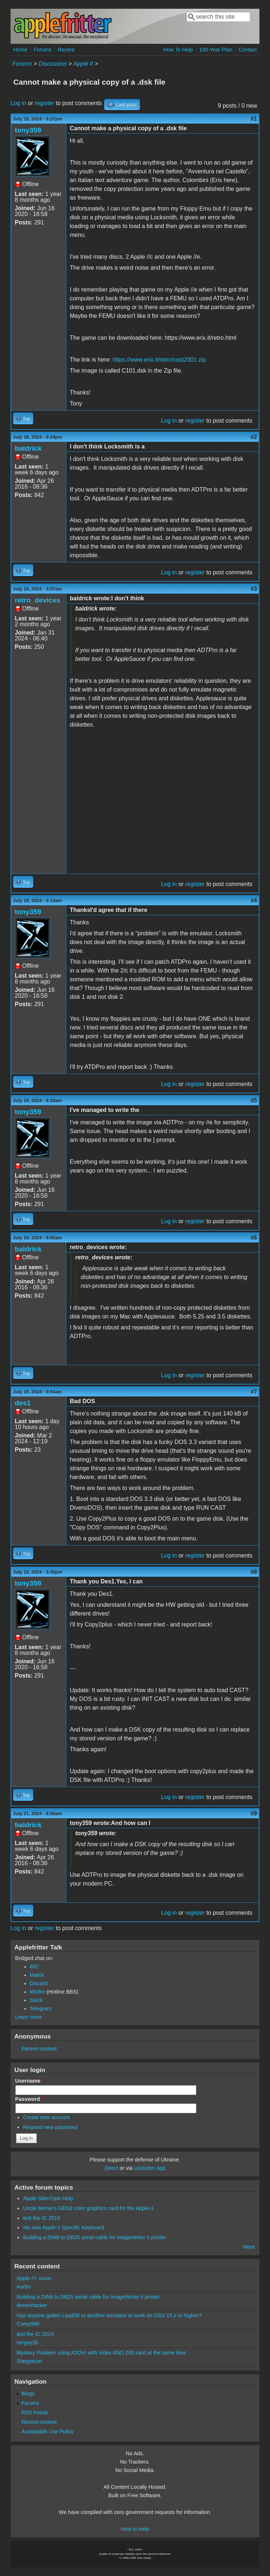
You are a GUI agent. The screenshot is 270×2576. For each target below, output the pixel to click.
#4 (254, 900)
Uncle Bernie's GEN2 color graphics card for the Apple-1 (88, 2208)
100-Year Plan (215, 50)
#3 (254, 589)
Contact (248, 50)
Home (20, 50)
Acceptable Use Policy (47, 2431)
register (44, 103)
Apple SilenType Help (48, 2198)
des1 (23, 1403)
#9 (254, 1813)
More (249, 2247)
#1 (254, 119)
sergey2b (27, 2342)
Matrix (37, 1975)
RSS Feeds (34, 2412)
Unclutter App (149, 2168)
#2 (254, 437)
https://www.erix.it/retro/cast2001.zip (159, 360)
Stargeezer (29, 2361)
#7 (254, 1392)
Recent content (39, 2049)
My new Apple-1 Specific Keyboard (63, 2227)
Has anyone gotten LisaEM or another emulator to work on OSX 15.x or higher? (109, 2315)
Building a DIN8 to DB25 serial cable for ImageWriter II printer (94, 2237)
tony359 (28, 130)
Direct (111, 2168)
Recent (66, 50)
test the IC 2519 (41, 2218)
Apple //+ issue (34, 2278)
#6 (254, 1238)
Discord (39, 1983)
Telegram (40, 2008)
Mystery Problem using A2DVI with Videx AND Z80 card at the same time (101, 2353)
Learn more (28, 2017)
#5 (254, 1100)
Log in (19, 103)
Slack (36, 2000)
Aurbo (24, 2287)
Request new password (50, 2127)
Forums (42, 50)
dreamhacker (32, 2305)
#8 (254, 1572)
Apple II (83, 64)
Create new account (46, 2117)
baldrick (28, 448)
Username (29, 2081)
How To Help (178, 50)
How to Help (135, 2529)
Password (29, 2099)
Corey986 (28, 2324)
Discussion (53, 64)
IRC (34, 1966)
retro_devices (37, 600)
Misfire (37, 1992)
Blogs (28, 2393)
